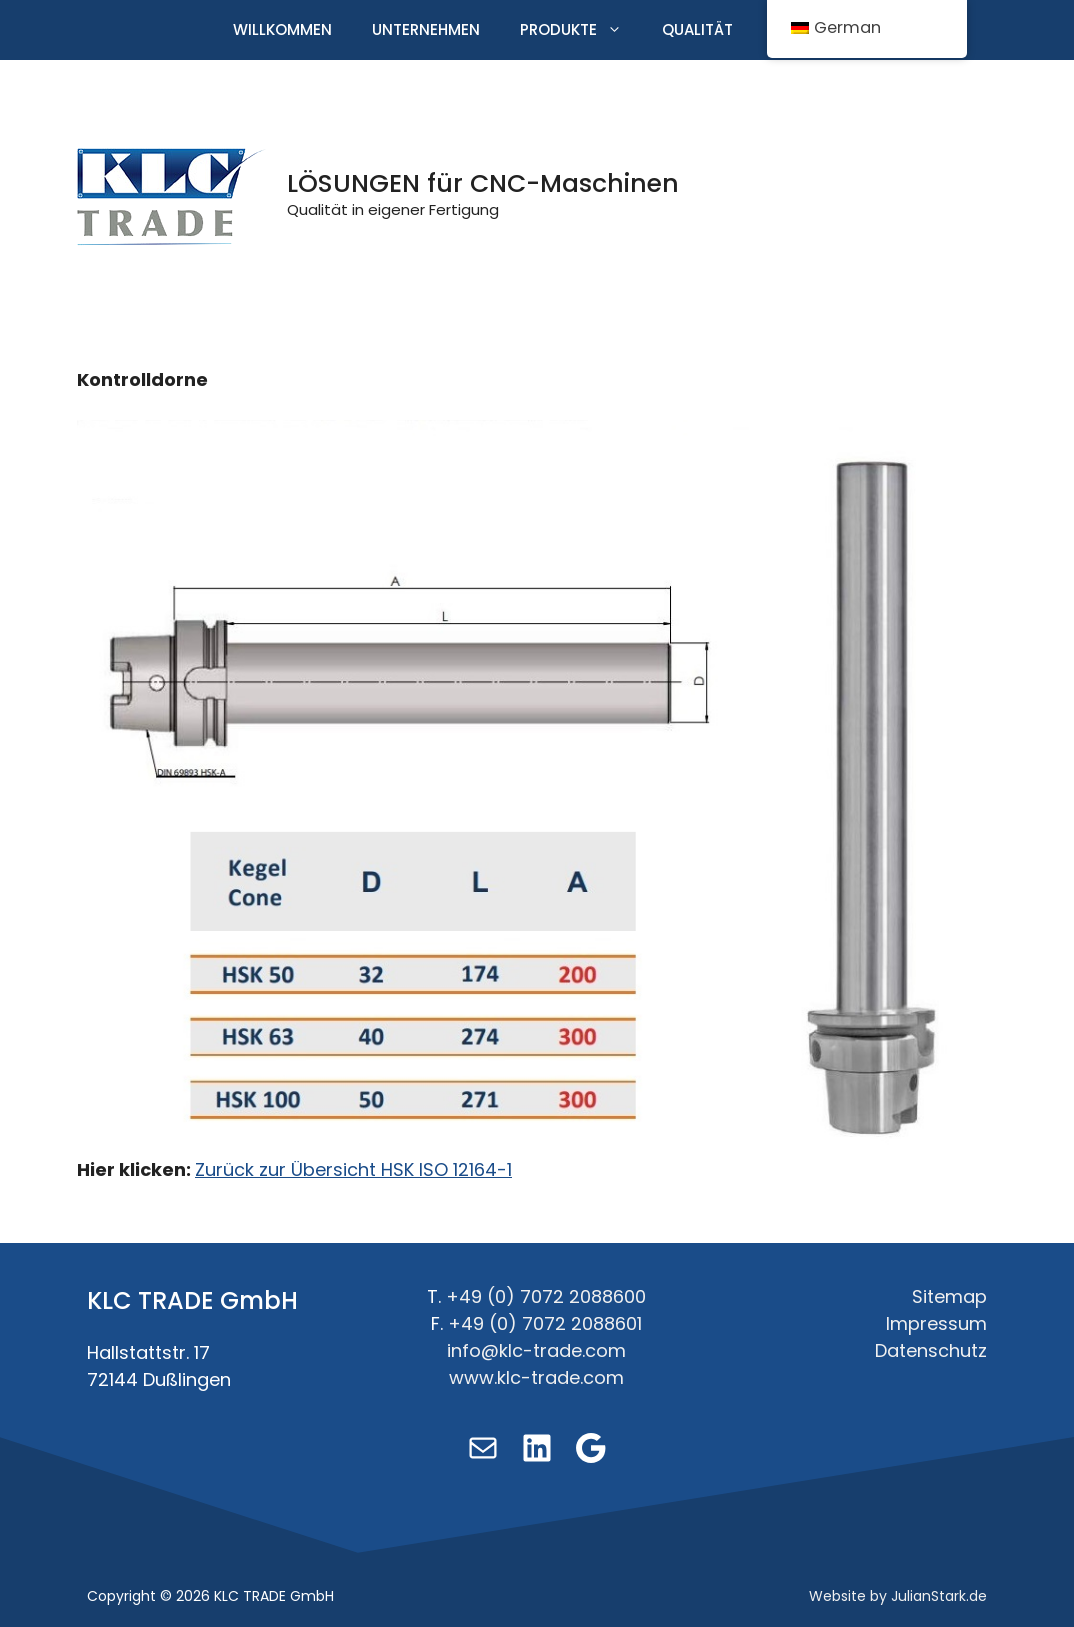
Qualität (697, 29)
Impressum (936, 1323)
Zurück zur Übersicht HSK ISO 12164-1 (353, 1169)
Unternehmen (426, 29)
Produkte (581, 30)
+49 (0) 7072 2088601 (545, 1323)
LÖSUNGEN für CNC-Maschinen (483, 183)
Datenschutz (931, 1350)
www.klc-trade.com (536, 1377)
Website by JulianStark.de (898, 1596)
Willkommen (282, 29)
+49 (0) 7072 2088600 (546, 1296)
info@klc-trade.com (536, 1350)
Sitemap (949, 1296)
